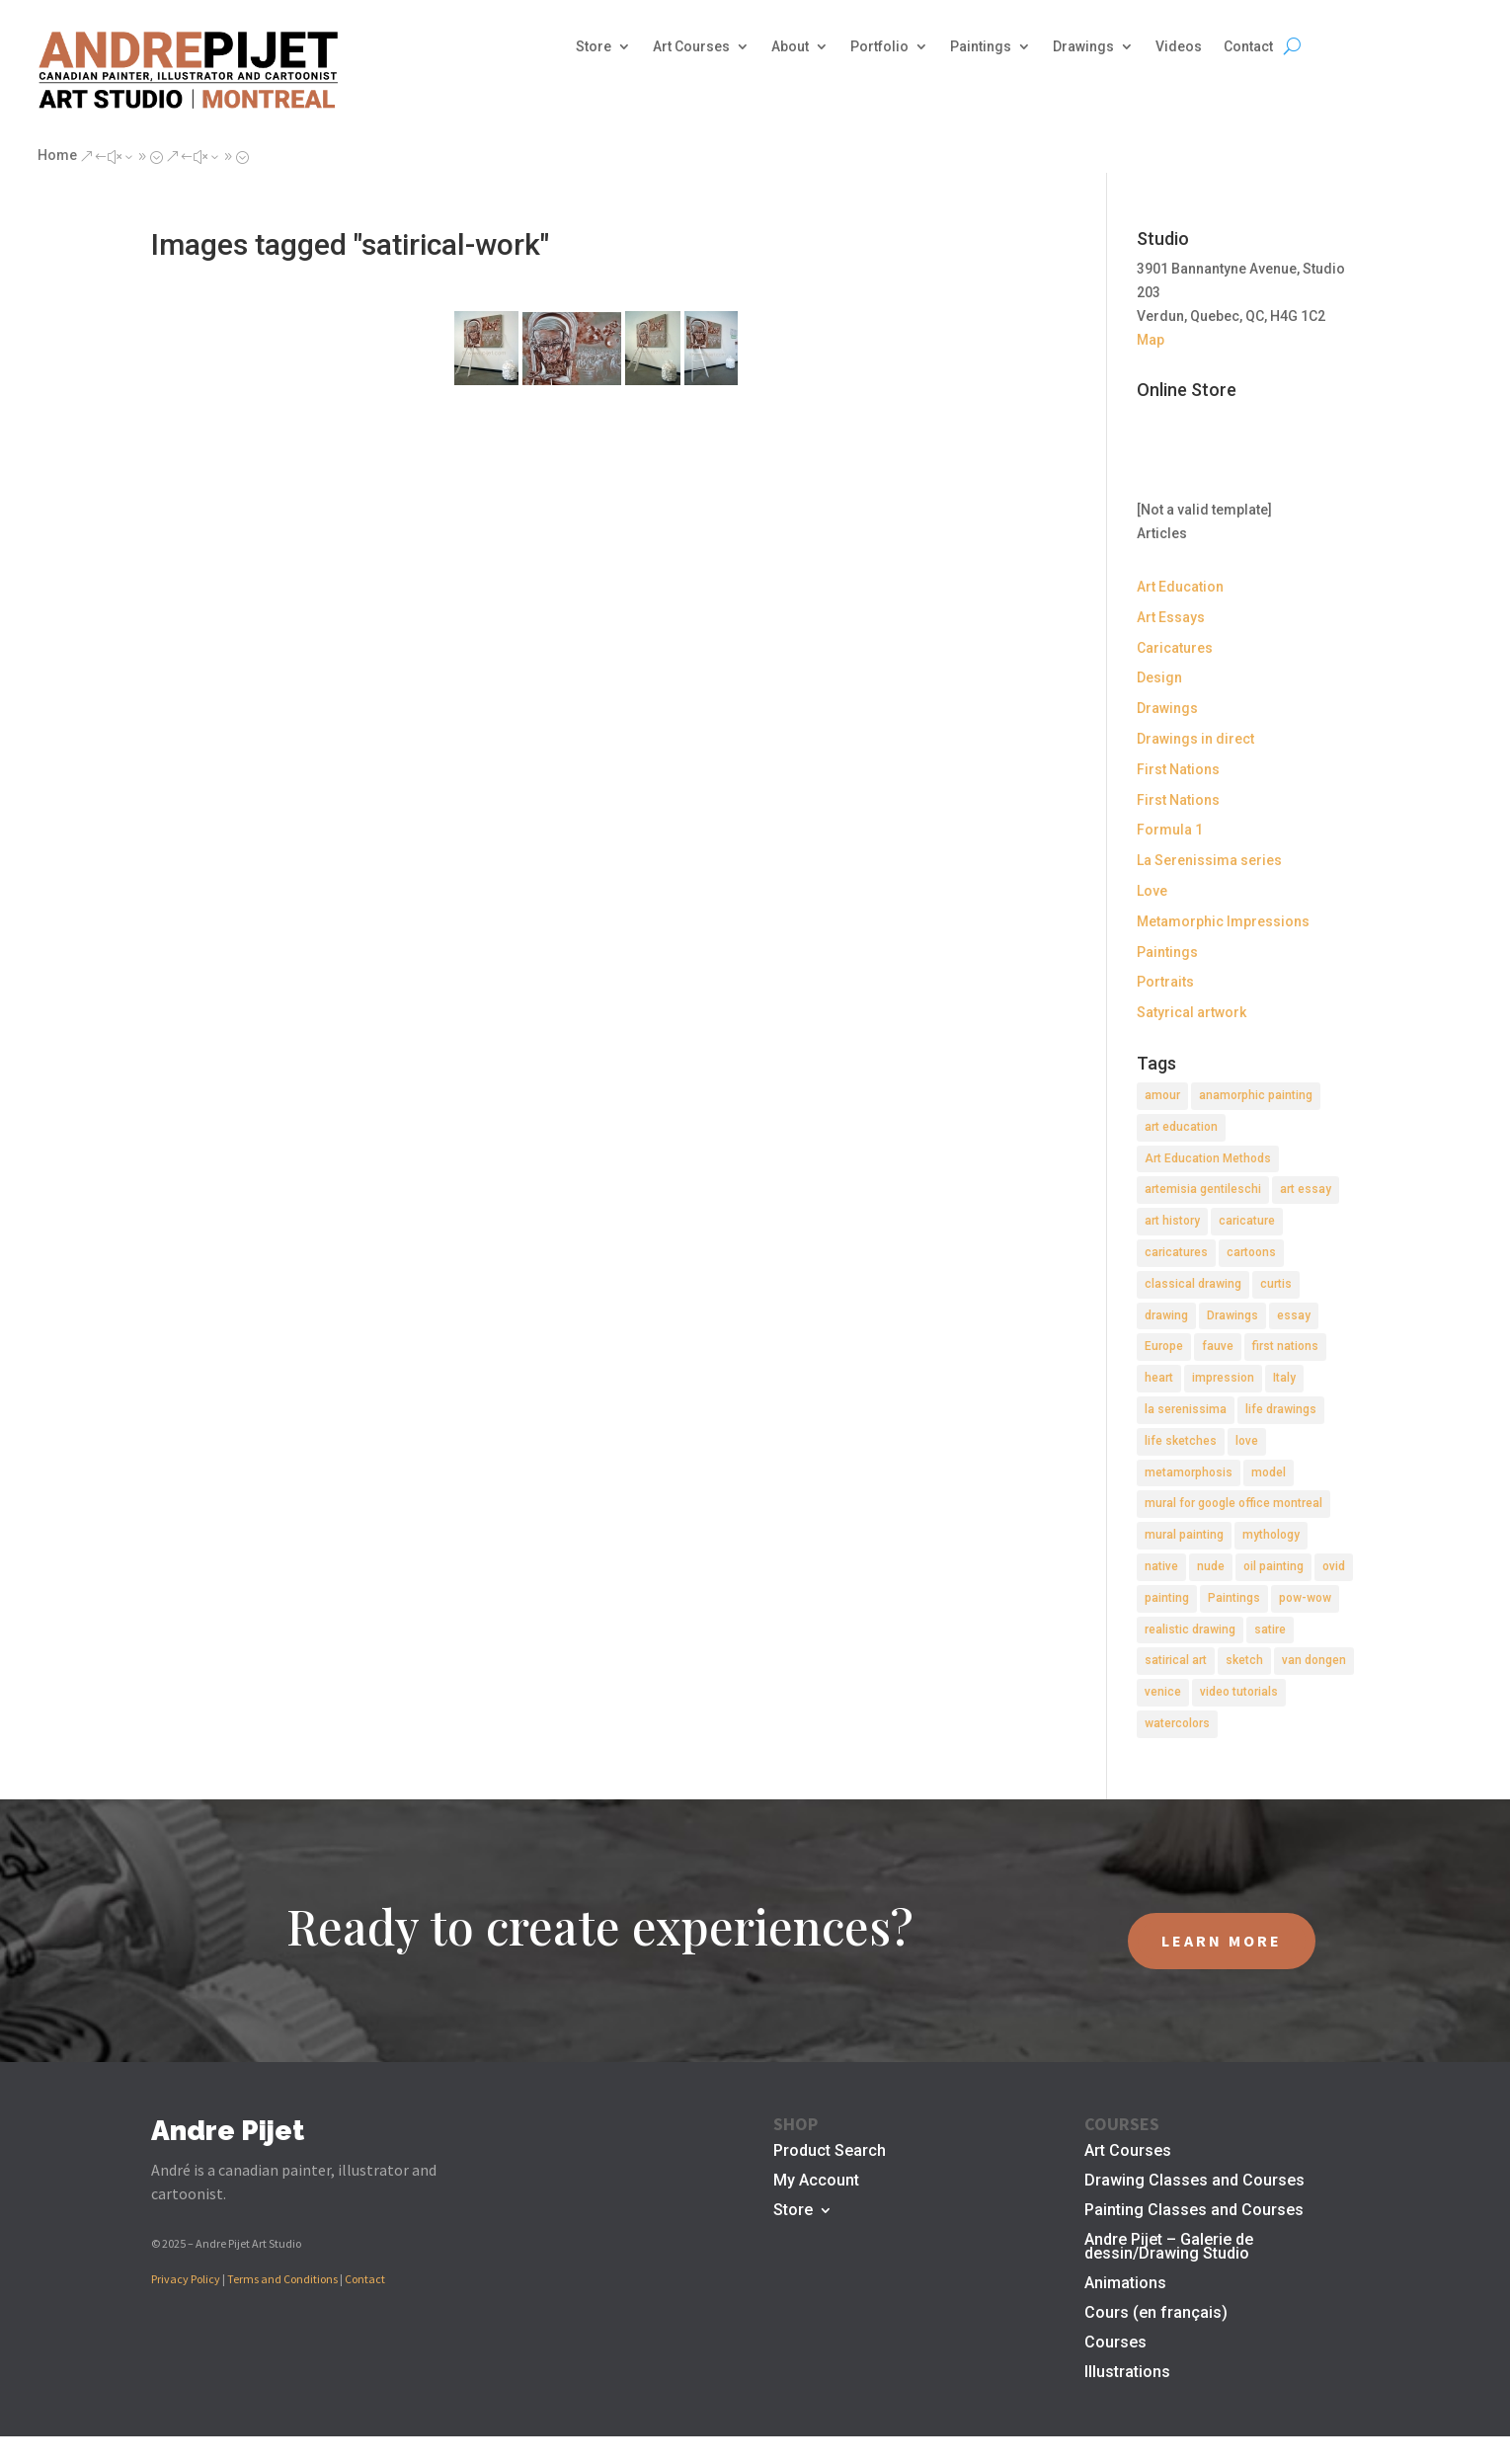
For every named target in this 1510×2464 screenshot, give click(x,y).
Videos (1178, 47)
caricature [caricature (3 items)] (1247, 1221)
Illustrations (1127, 2373)
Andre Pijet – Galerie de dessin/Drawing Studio (1168, 2248)
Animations (1125, 2284)
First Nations (1178, 769)
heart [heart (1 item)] (1159, 1378)
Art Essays (1171, 617)
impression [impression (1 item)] (1223, 1378)
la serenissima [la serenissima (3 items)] (1186, 1409)
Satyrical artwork (1191, 1012)
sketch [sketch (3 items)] (1244, 1660)
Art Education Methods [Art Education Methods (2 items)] (1208, 1158)
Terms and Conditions (282, 2278)
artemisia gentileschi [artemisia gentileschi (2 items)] (1203, 1189)
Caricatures (1175, 648)
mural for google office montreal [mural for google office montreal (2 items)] (1233, 1503)
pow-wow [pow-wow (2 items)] (1305, 1598)
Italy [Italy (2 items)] (1284, 1378)
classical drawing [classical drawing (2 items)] (1193, 1284)
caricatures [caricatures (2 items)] (1176, 1252)
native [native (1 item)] (1161, 1566)
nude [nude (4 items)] (1211, 1566)
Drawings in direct (1195, 739)
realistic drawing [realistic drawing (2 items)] (1190, 1629)
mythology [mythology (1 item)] (1271, 1535)
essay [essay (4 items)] (1294, 1315)
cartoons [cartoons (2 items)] (1251, 1252)
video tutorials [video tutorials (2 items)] (1239, 1692)
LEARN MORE (1221, 1940)
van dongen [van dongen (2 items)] (1314, 1660)
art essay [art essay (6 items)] (1305, 1189)
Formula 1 (1170, 829)
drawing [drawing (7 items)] (1166, 1315)
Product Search (829, 2152)
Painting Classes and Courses (1194, 2211)
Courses (1115, 2343)
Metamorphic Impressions (1223, 921)
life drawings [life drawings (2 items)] (1280, 1409)
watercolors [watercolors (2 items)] (1177, 1723)
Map (1150, 340)
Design (1159, 677)
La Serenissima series (1209, 860)
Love (1152, 891)
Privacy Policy (185, 2278)
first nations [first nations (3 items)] (1285, 1346)
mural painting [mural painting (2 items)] (1184, 1535)
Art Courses (691, 47)
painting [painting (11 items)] (1167, 1598)
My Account (816, 2181)
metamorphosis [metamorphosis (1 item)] (1188, 1472)
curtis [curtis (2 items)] (1276, 1284)
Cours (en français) (1156, 2314)
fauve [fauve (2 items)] (1217, 1346)
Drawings (1083, 47)
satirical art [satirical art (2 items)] (1176, 1660)
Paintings (980, 47)
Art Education (1180, 587)
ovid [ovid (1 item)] (1333, 1566)
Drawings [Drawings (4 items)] (1232, 1315)
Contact (1248, 47)
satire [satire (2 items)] (1270, 1629)
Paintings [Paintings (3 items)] (1234, 1598)
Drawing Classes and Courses (1194, 2181)
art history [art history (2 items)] (1172, 1221)
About (790, 47)
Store (593, 47)
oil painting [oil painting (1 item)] (1273, 1566)
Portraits (1165, 982)
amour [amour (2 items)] (1162, 1095)
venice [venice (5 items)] (1163, 1692)
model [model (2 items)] (1268, 1472)
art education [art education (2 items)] (1181, 1127)
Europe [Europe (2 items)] (1164, 1346)
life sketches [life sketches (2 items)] (1181, 1441)
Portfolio (879, 47)
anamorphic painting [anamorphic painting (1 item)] (1255, 1095)
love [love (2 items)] (1246, 1441)
